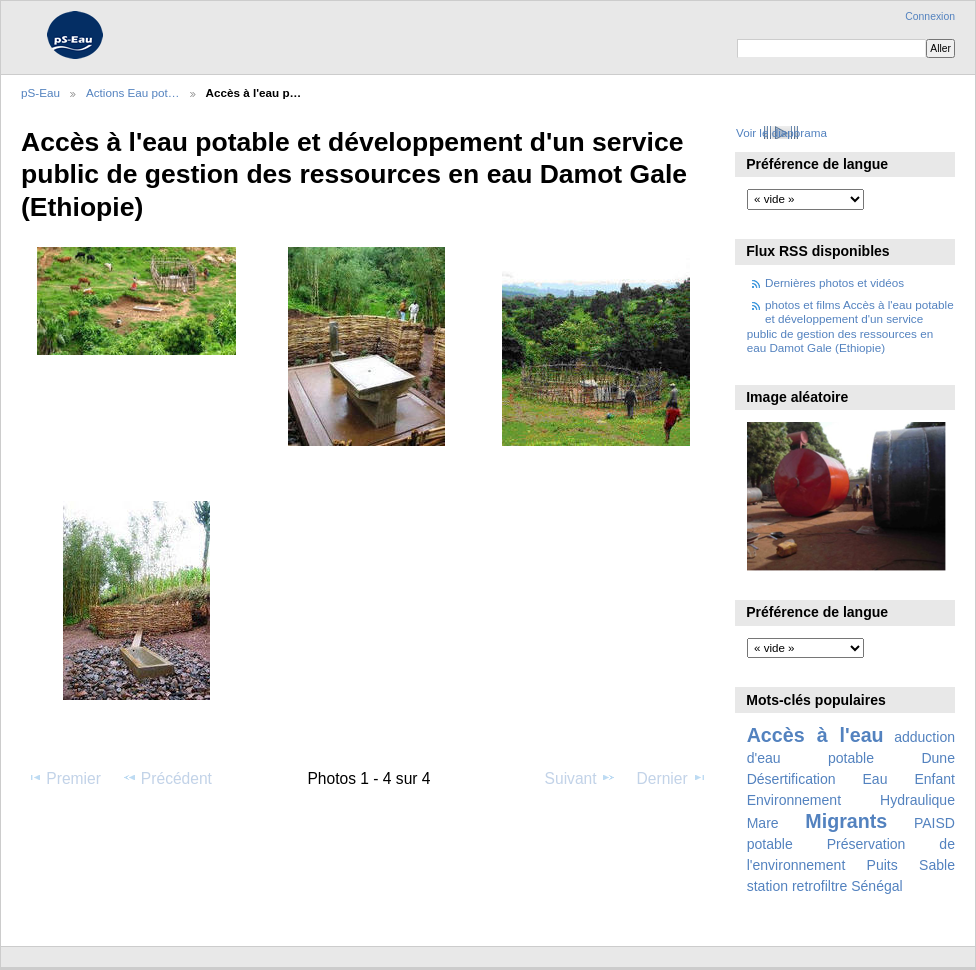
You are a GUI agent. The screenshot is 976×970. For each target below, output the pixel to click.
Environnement (794, 800)
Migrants (846, 821)
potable (770, 844)
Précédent (167, 778)
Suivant (580, 778)
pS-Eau (40, 92)
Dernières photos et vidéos (834, 282)
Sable (937, 865)
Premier (64, 778)
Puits (882, 865)
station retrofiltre (797, 886)
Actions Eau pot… (133, 92)
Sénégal (877, 886)
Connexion (930, 16)
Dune (938, 758)
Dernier (672, 778)
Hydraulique (917, 800)
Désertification (791, 779)
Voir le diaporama (781, 132)
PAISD (934, 823)
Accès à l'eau (815, 735)
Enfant (934, 779)
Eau (875, 779)
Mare (763, 823)
